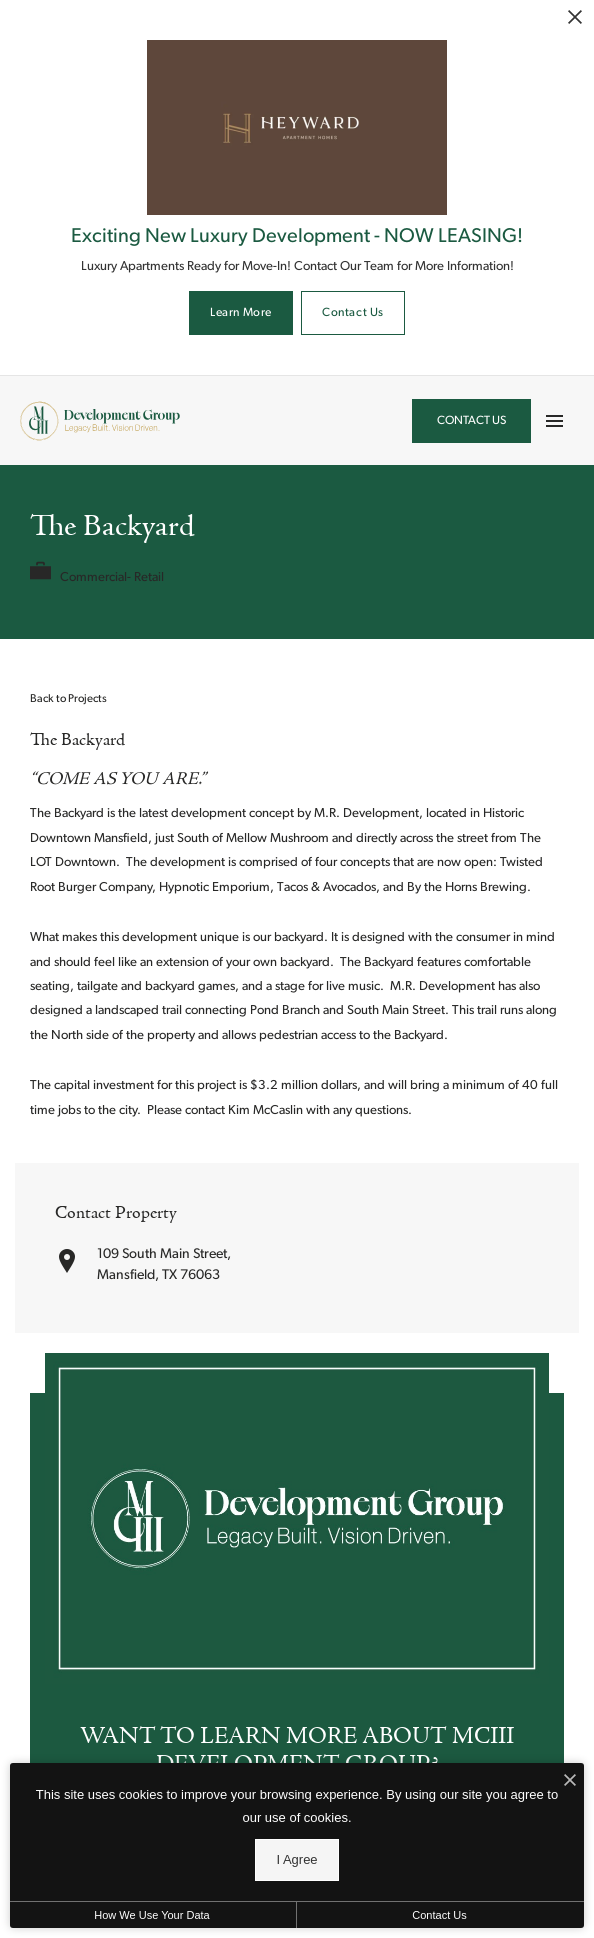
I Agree (296, 1859)
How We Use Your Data (151, 1915)
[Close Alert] (575, 19)
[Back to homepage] (100, 421)
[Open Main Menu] (554, 416)
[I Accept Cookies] (570, 1783)
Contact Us (353, 313)
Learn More (241, 313)
